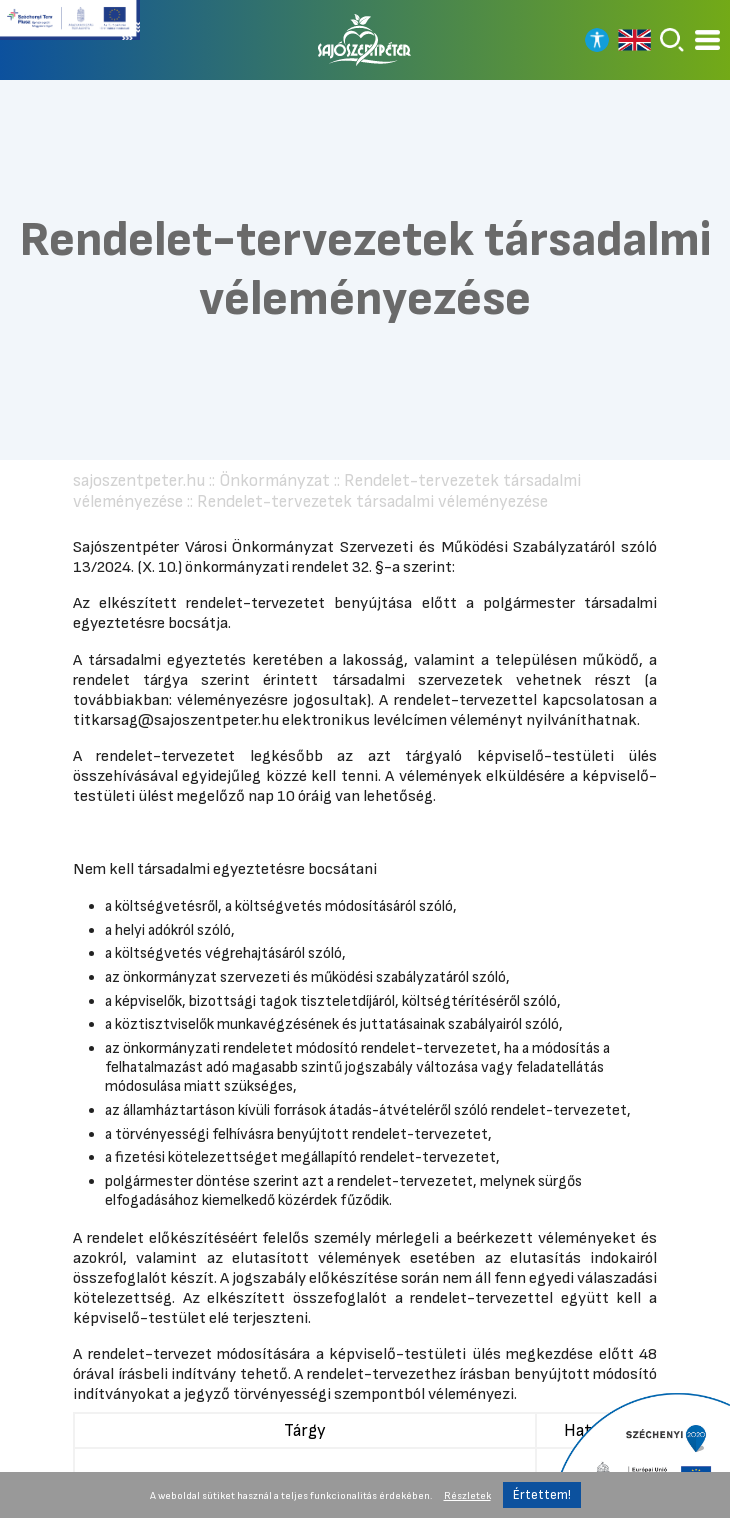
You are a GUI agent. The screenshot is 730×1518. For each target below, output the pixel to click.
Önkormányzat (274, 480)
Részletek (467, 1496)
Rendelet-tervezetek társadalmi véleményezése (372, 501)
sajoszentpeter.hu (139, 480)
